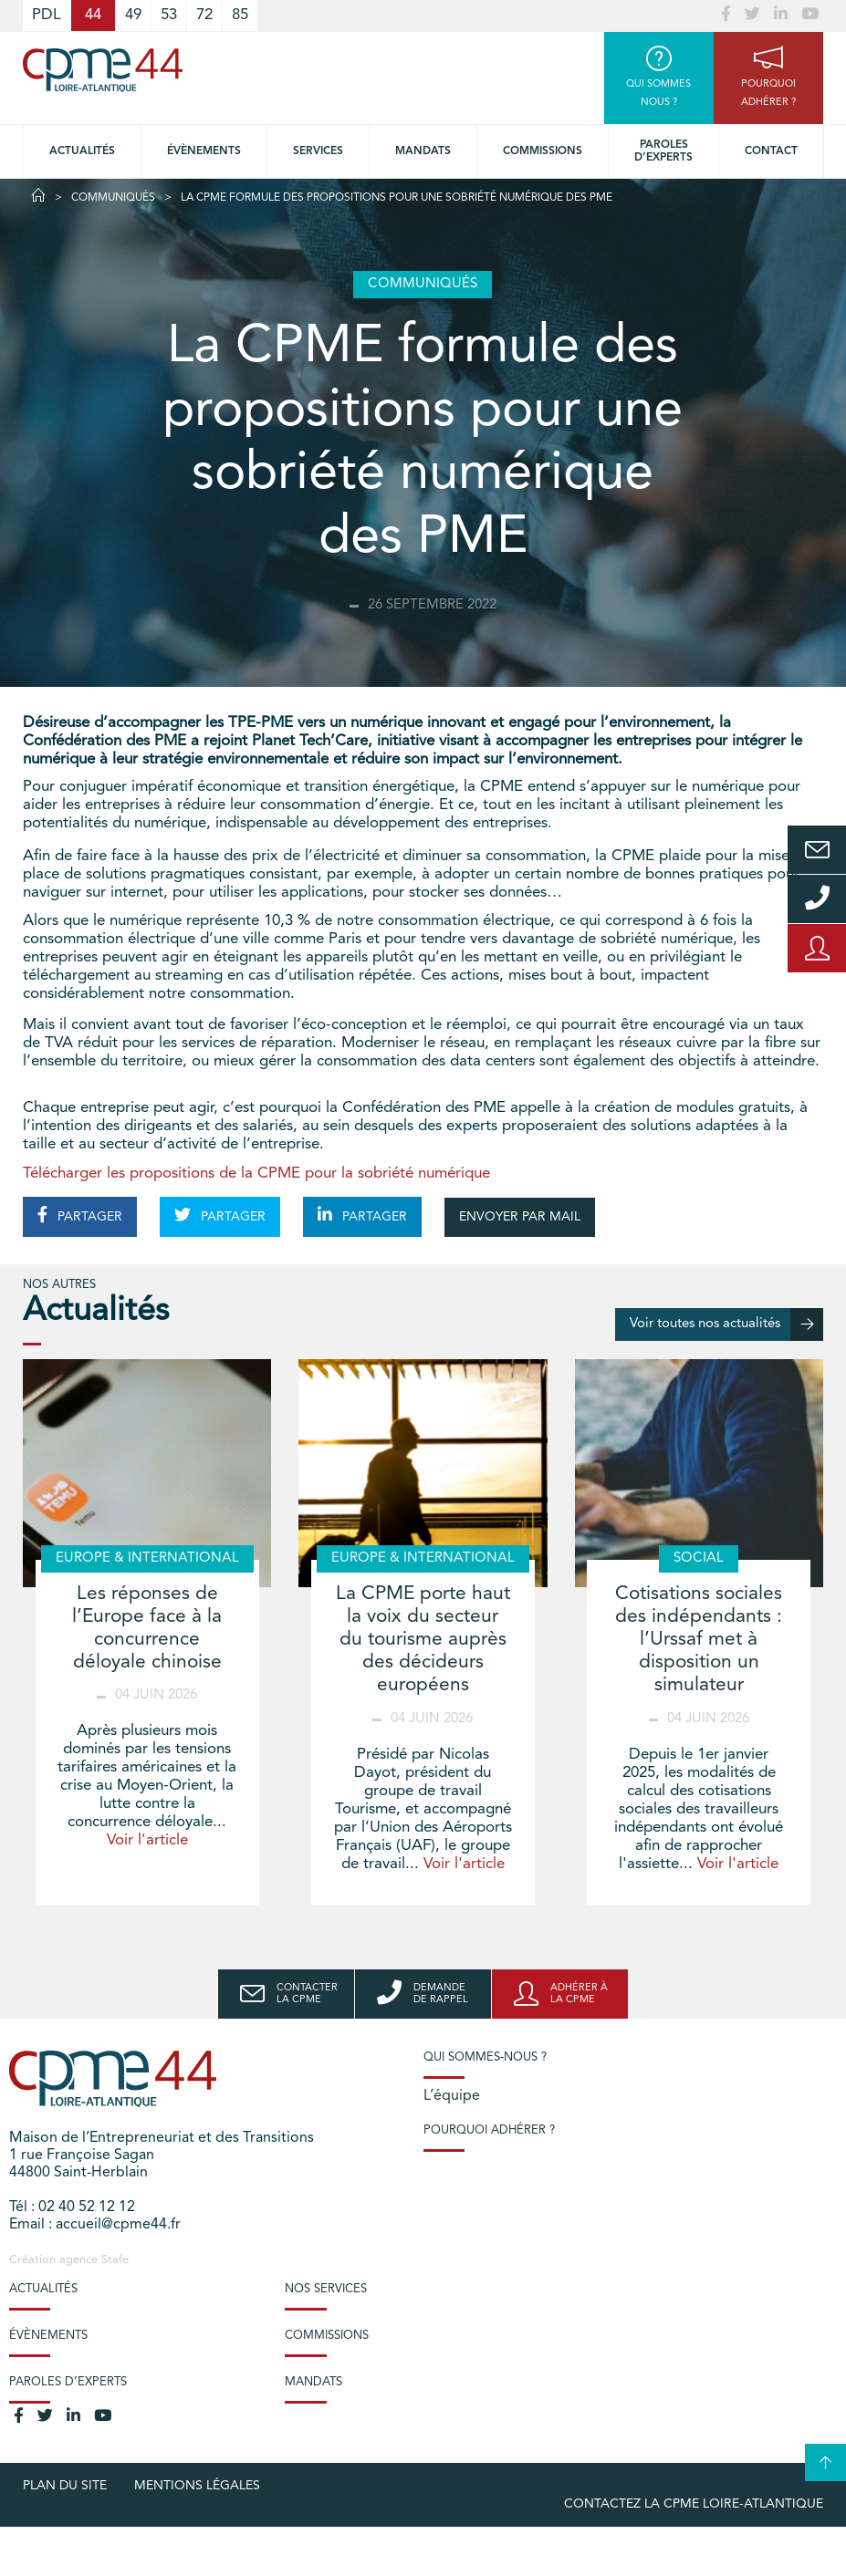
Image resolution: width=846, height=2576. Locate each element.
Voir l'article (147, 1840)
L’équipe (451, 2096)
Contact (771, 151)
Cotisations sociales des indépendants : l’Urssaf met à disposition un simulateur (698, 1640)
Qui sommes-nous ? (485, 2057)
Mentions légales (197, 2485)
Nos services (326, 2289)
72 (204, 15)
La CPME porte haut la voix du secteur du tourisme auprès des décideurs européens (423, 1640)
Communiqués (113, 197)
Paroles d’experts (663, 151)
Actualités (82, 151)
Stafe (115, 2260)
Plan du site (65, 2485)
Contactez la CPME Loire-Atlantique (693, 2504)
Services (318, 151)
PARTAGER (79, 1215)
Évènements (204, 151)
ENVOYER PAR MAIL (519, 1216)
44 (93, 15)
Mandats (423, 151)
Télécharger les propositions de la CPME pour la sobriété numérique (259, 1173)
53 (169, 15)
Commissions (542, 151)
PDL (46, 15)
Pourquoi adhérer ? (489, 2130)
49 (133, 15)
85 (240, 15)
